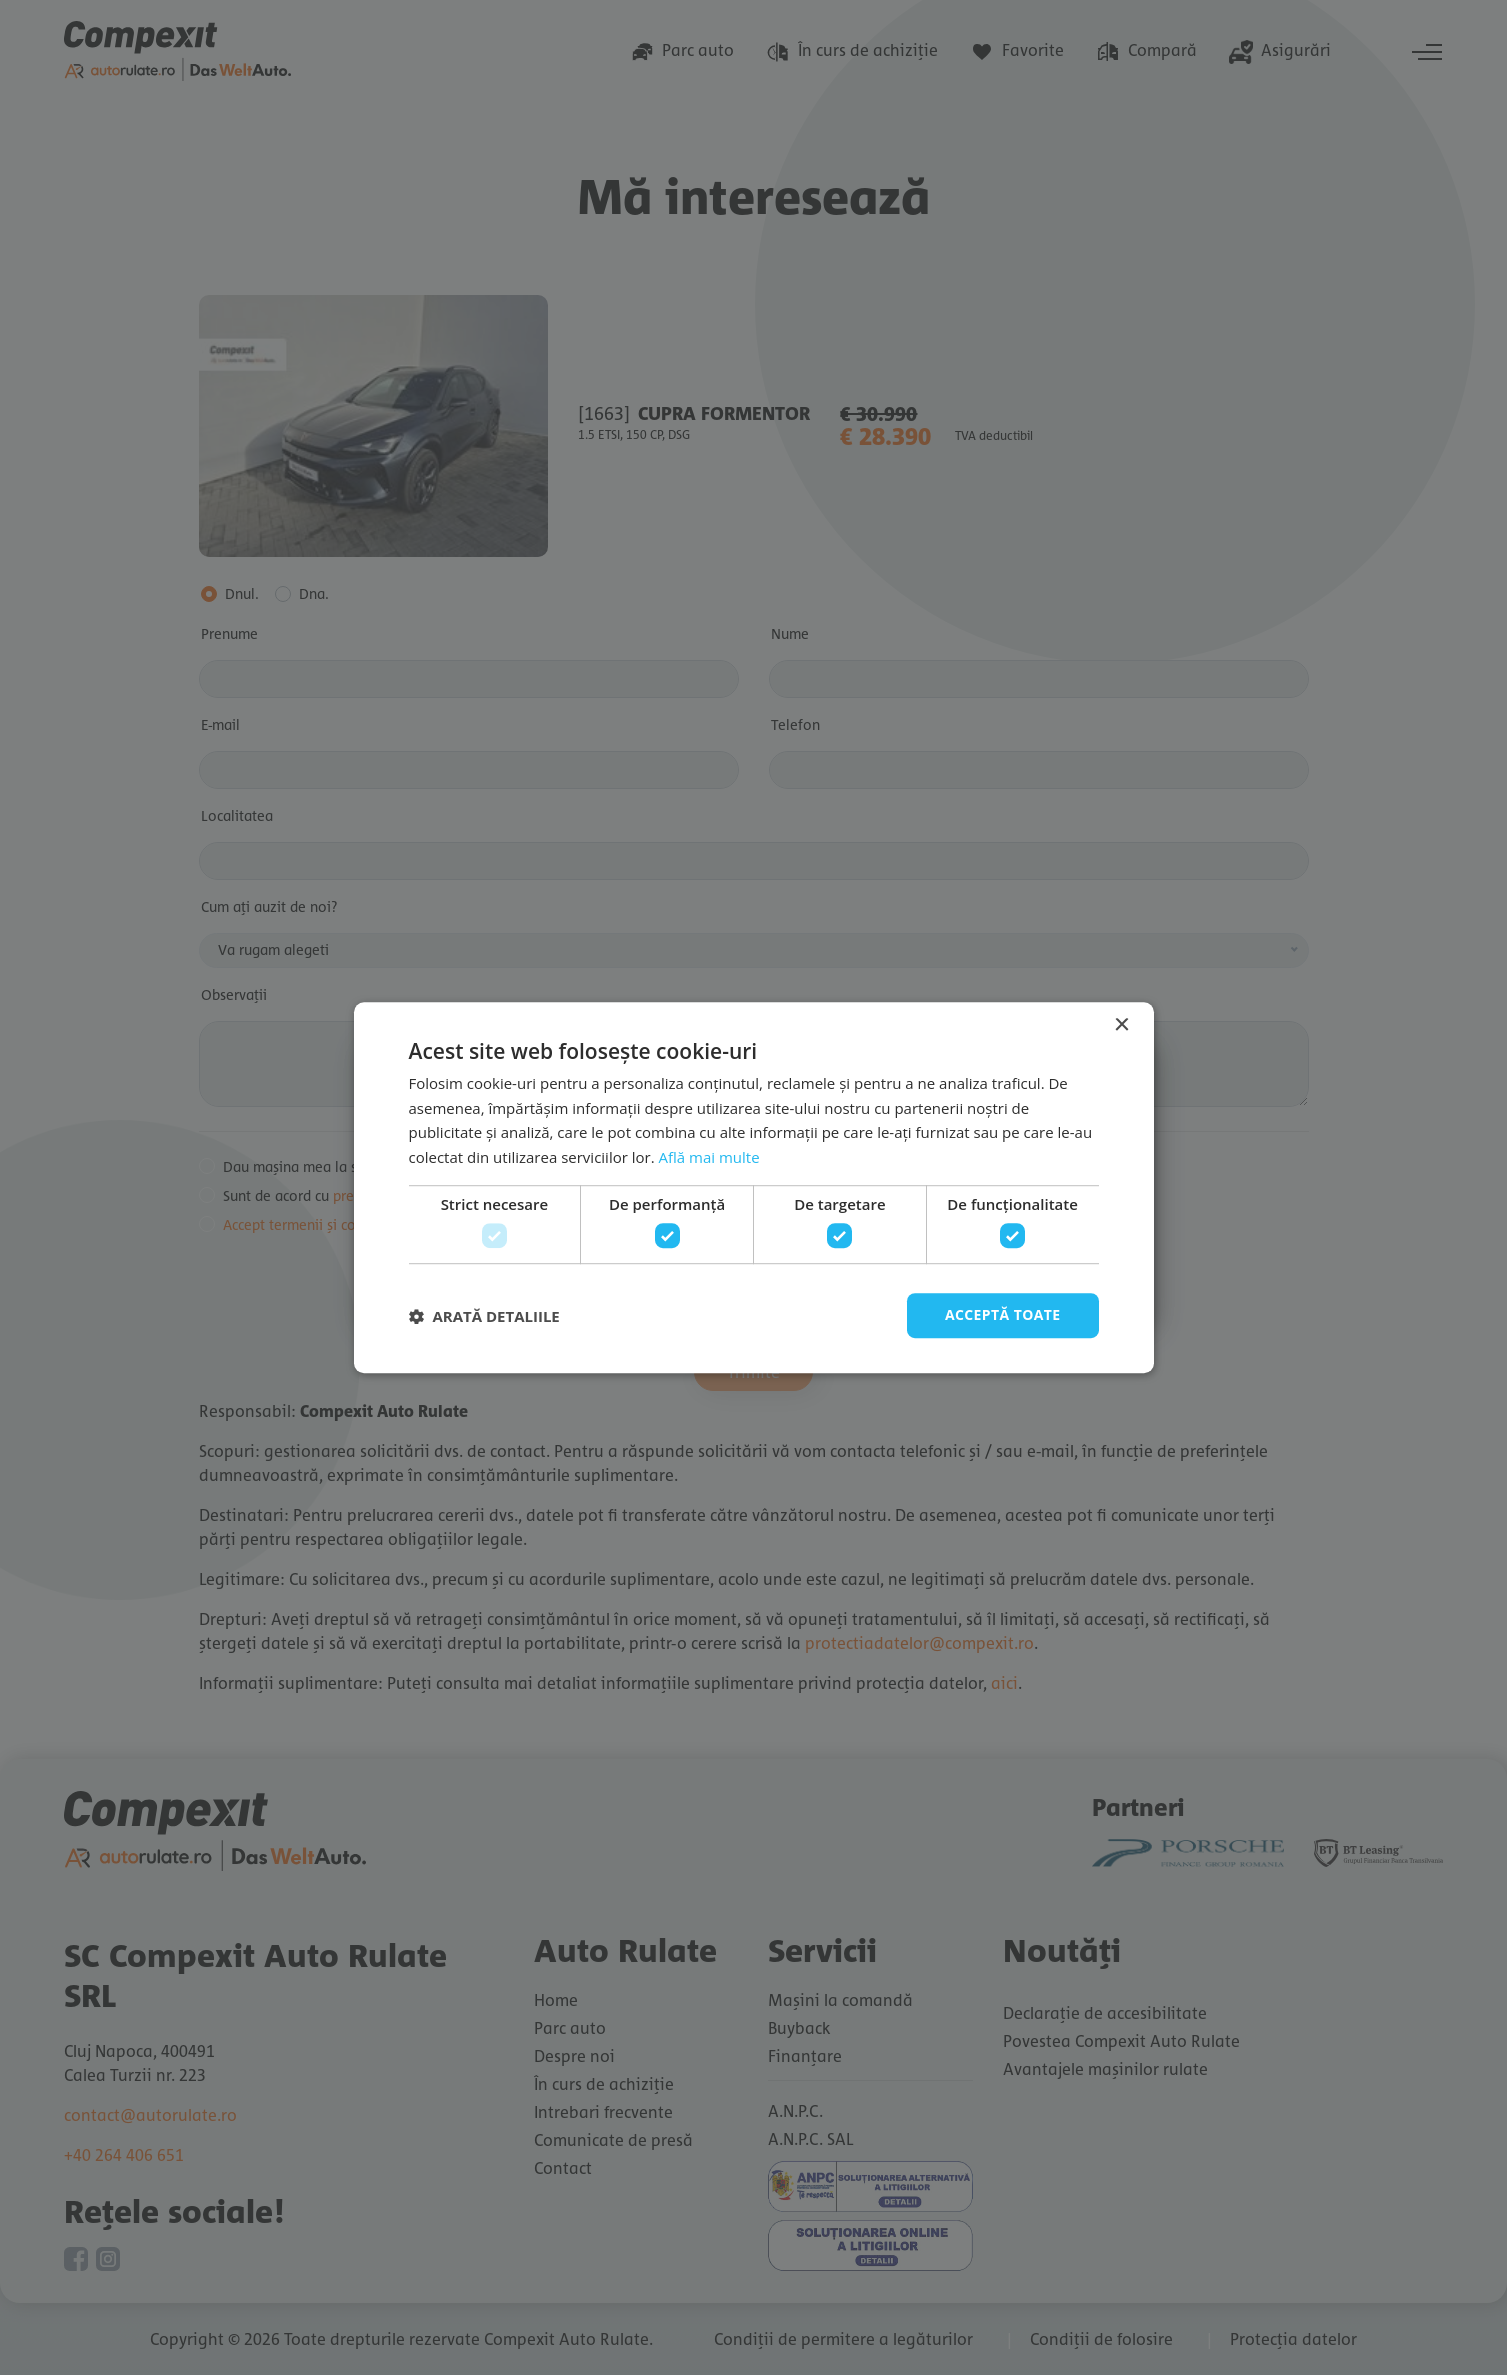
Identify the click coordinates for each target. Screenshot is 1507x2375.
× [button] (1121, 1025)
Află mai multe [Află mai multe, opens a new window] (709, 1157)
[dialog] (753, 1187)
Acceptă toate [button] (1003, 1315)
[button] (484, 1316)
